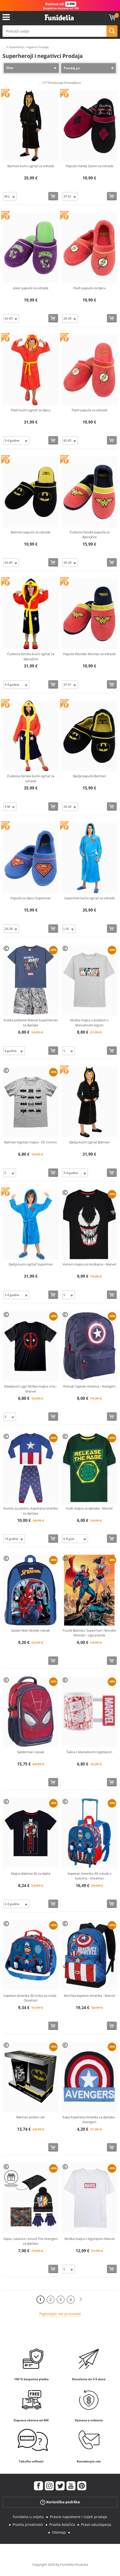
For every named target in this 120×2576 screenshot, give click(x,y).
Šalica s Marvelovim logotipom (89, 1752)
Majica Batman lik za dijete (30, 1873)
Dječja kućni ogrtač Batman (89, 1142)
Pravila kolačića (62, 2524)
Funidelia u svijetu (28, 2516)
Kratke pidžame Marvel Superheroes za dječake (31, 1022)
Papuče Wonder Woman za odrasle (89, 654)
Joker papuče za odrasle (30, 288)
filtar (10, 68)
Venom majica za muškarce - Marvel (89, 1264)
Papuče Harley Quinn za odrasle (89, 166)
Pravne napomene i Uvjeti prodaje (78, 2516)
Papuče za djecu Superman (31, 898)
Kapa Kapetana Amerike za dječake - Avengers (89, 2119)
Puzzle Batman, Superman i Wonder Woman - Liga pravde (89, 1633)
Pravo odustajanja (96, 2524)
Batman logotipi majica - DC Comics (30, 1142)
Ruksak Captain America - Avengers (89, 1386)
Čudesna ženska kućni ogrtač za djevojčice (30, 656)
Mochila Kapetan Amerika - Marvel (89, 1995)
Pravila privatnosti (28, 2524)
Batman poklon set (30, 2117)
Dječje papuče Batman (89, 776)
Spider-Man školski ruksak (30, 1630)
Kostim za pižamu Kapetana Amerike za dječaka (30, 1511)
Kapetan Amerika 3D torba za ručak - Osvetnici (31, 1998)
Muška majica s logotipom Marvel (89, 2238)
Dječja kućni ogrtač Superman (31, 1264)
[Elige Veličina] (10, 196)
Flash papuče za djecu (89, 288)
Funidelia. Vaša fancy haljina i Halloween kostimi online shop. (59, 18)
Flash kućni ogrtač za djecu (31, 410)
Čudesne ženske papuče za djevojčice (89, 534)
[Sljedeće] (81, 2299)
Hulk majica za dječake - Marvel (89, 1508)
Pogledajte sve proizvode (60, 2313)
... (4, 47)
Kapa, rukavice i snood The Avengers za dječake (31, 2241)
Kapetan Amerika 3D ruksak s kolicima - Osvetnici (89, 1876)
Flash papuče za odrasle (89, 410)
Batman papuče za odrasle (30, 532)
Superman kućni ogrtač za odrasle (89, 898)
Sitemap (59, 2532)
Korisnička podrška (60, 2502)
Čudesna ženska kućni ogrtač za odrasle (30, 778)
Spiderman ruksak (30, 1752)
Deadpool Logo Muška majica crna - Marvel (30, 1389)
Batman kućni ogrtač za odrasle (30, 166)
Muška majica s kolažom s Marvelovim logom (89, 1022)
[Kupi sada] (53, 196)
